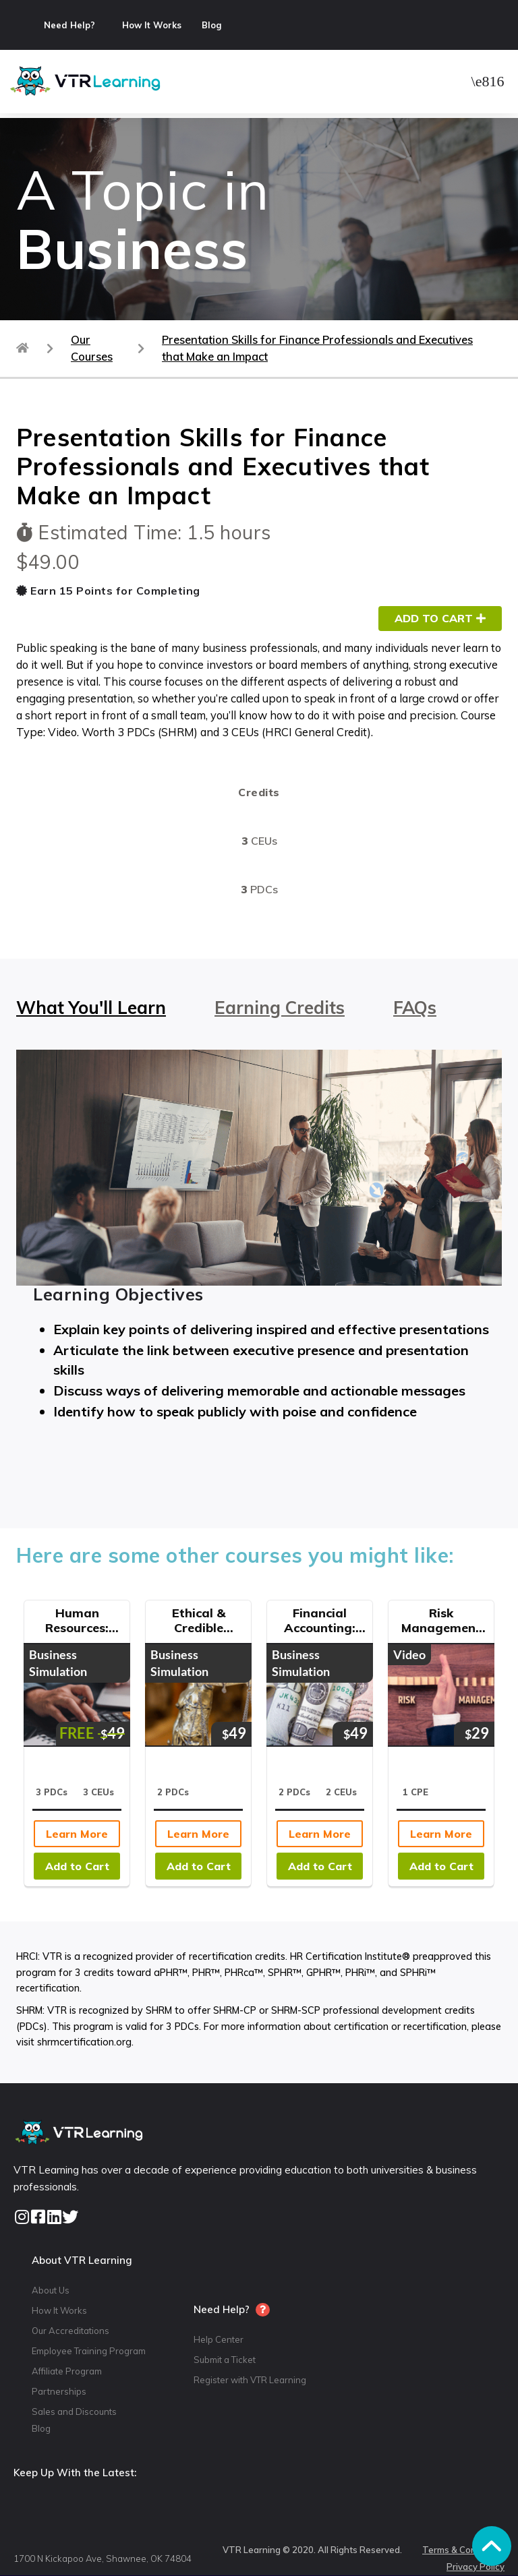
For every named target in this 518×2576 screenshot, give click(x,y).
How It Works (151, 25)
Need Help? (69, 25)
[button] (487, 81)
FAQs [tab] (414, 1007)
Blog (211, 25)
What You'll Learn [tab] (91, 1007)
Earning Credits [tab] (279, 1007)
